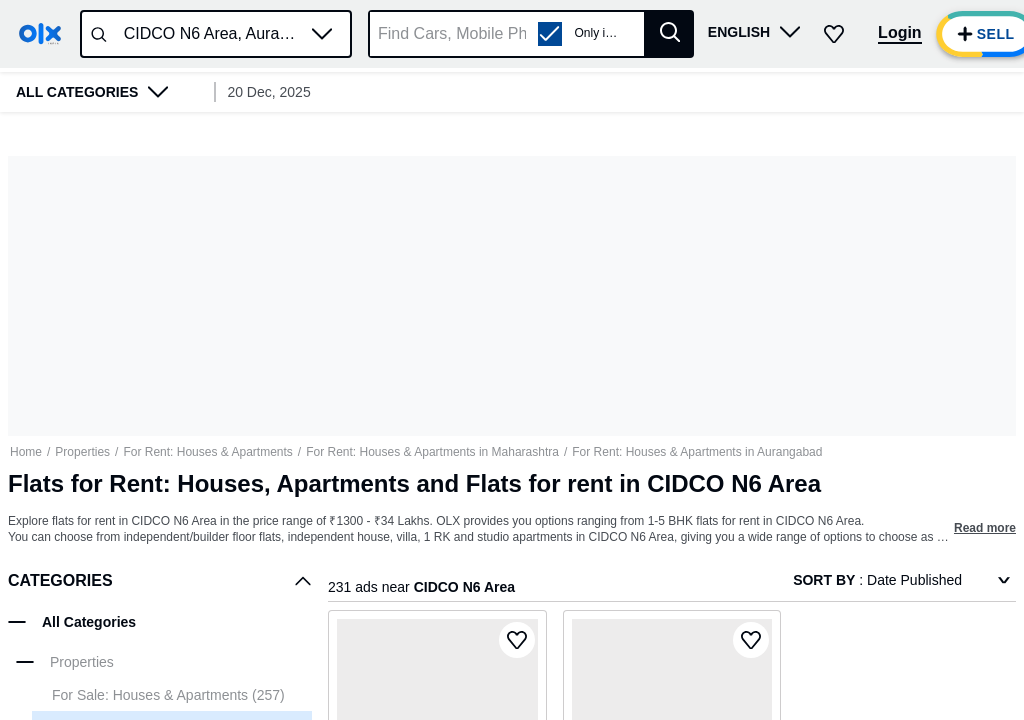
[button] (322, 34)
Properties (82, 452)
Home (26, 452)
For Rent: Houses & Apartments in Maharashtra (432, 452)
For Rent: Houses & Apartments (207, 452)
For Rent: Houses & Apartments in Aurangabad (697, 452)
